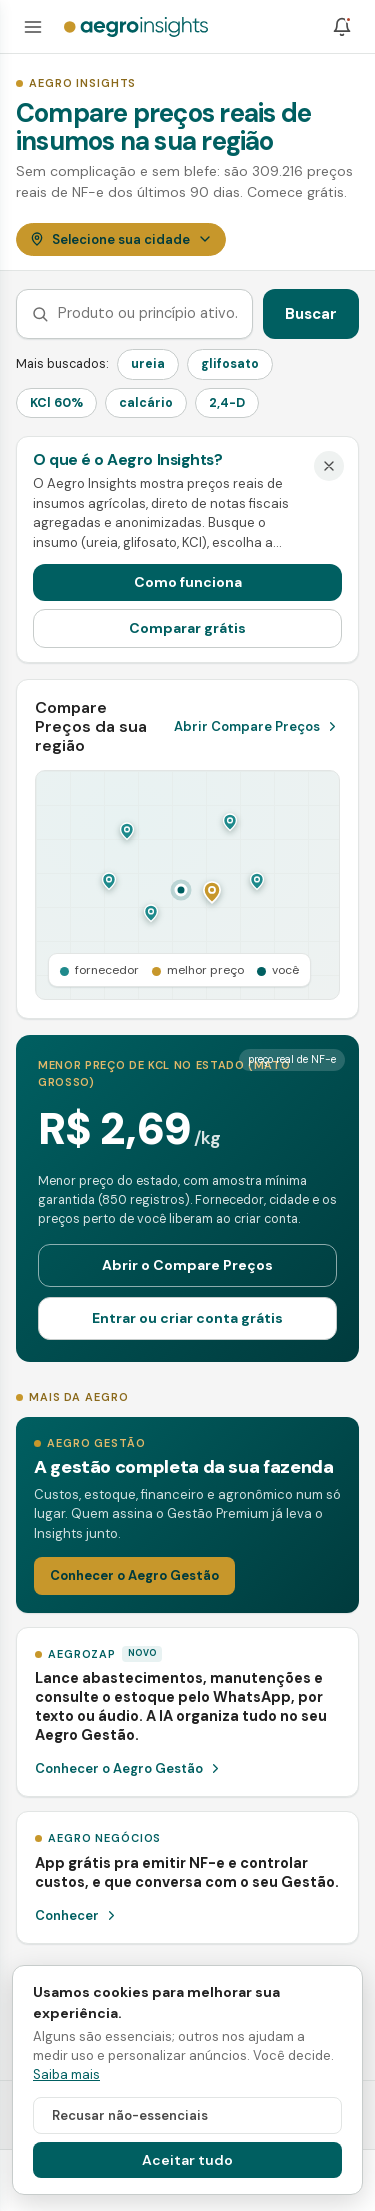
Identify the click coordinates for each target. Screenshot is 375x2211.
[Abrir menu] (33, 27)
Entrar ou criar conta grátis (187, 1318)
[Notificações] (342, 27)
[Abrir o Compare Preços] (187, 885)
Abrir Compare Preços (257, 726)
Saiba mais (66, 2074)
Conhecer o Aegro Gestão (134, 1575)
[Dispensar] (329, 466)
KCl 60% (56, 403)
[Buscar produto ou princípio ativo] (148, 314)
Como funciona (188, 582)
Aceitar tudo (187, 2160)
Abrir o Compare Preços (187, 1265)
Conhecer (77, 1915)
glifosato (230, 364)
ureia (148, 364)
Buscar (311, 314)
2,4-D (227, 403)
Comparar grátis (187, 628)
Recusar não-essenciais (130, 2115)
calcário (146, 403)
